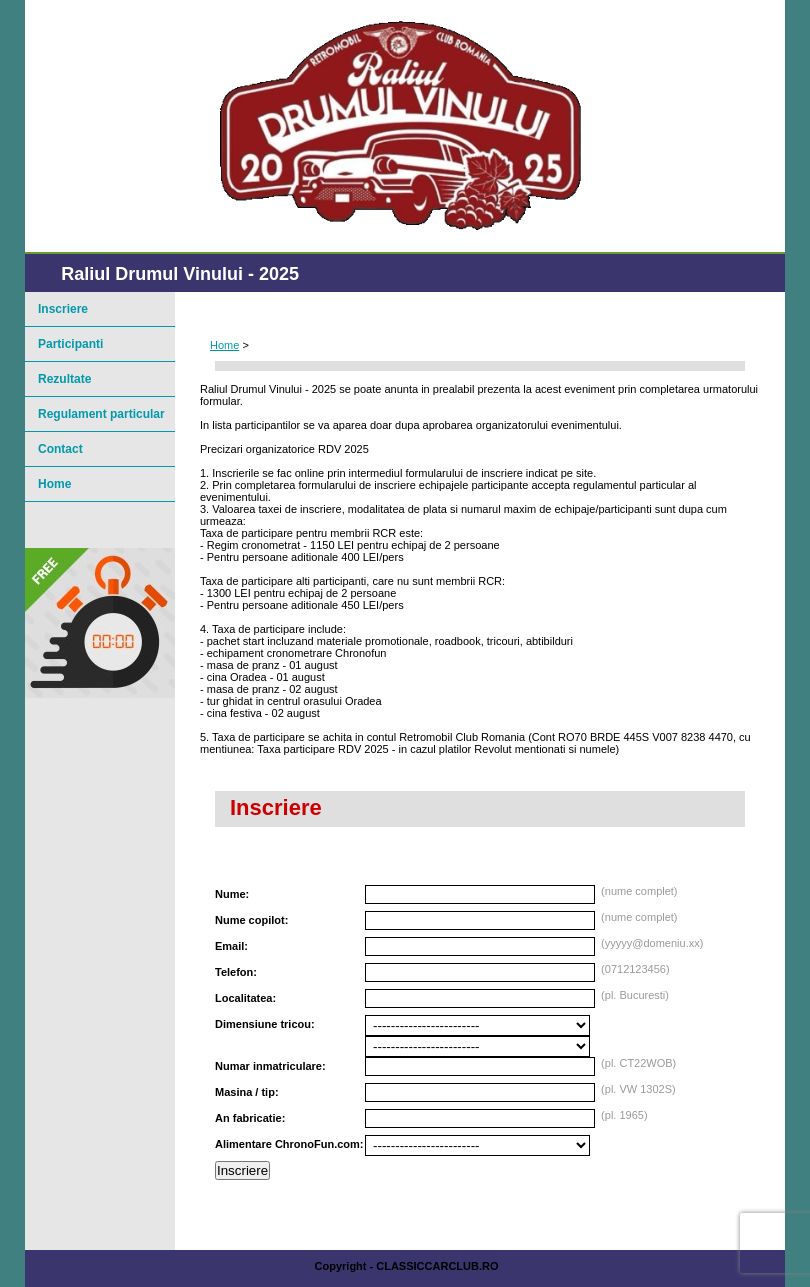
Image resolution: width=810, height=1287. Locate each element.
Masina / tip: (247, 1092)
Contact (60, 449)
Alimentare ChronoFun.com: (289, 1144)
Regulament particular (101, 414)
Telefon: (236, 972)
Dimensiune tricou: (265, 1024)
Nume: (232, 894)
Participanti (70, 344)
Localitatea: (245, 998)
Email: (231, 946)
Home (224, 345)
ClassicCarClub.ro (437, 1266)
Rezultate (64, 379)
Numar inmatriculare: (270, 1066)
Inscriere (242, 1170)
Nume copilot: (251, 920)
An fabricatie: (250, 1118)
